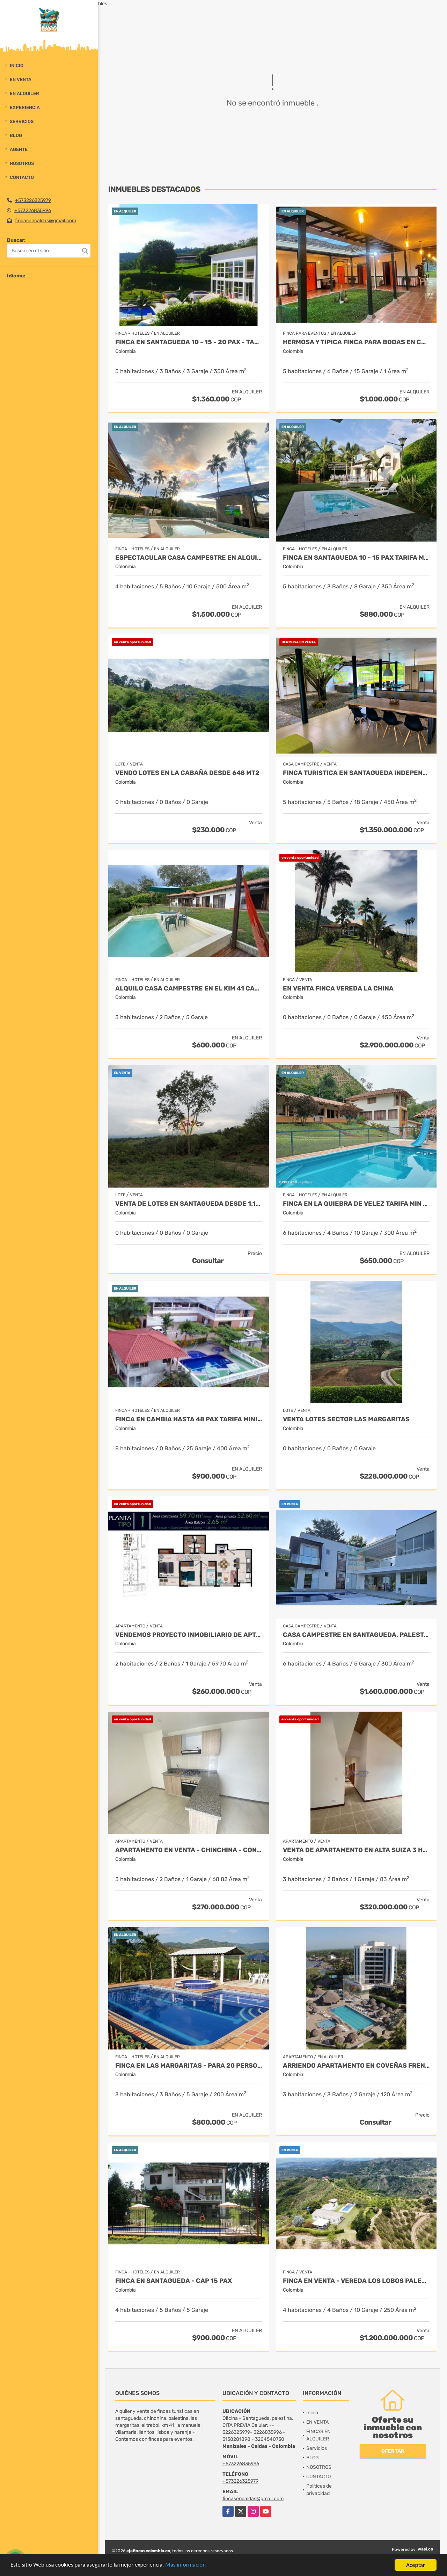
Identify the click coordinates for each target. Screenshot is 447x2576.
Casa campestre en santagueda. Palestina (356, 1635)
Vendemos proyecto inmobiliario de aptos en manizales (188, 1635)
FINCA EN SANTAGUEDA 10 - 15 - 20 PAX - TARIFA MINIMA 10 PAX (188, 342)
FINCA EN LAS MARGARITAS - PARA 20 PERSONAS (188, 2065)
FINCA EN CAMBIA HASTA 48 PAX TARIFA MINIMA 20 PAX (188, 1419)
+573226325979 (33, 200)
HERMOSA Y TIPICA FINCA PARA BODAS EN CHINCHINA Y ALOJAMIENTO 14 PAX (356, 342)
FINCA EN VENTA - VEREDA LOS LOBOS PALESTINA (356, 2281)
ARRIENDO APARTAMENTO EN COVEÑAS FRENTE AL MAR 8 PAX (356, 2065)
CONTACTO (22, 177)
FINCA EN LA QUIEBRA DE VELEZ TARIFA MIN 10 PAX (356, 1203)
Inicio (16, 65)
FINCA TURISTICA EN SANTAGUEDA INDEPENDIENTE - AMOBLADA (356, 773)
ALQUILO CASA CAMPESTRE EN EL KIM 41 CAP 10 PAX (188, 988)
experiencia (25, 107)
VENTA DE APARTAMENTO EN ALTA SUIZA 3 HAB (356, 1850)
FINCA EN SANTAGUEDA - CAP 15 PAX (173, 2281)
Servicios (22, 121)
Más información (186, 2565)
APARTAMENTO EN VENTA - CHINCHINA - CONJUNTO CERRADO (188, 1850)
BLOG (16, 135)
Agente (19, 149)
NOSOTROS (22, 163)
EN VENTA (20, 79)
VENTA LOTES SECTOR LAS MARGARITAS (346, 1419)
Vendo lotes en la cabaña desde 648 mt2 (187, 773)
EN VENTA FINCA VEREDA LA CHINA (338, 988)
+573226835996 (32, 210)
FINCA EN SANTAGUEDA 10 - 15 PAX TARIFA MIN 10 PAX (356, 557)
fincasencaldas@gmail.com (45, 221)
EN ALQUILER (24, 93)
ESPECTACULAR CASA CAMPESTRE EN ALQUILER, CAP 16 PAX (188, 557)
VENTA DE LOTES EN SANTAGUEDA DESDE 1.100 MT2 (188, 1203)
